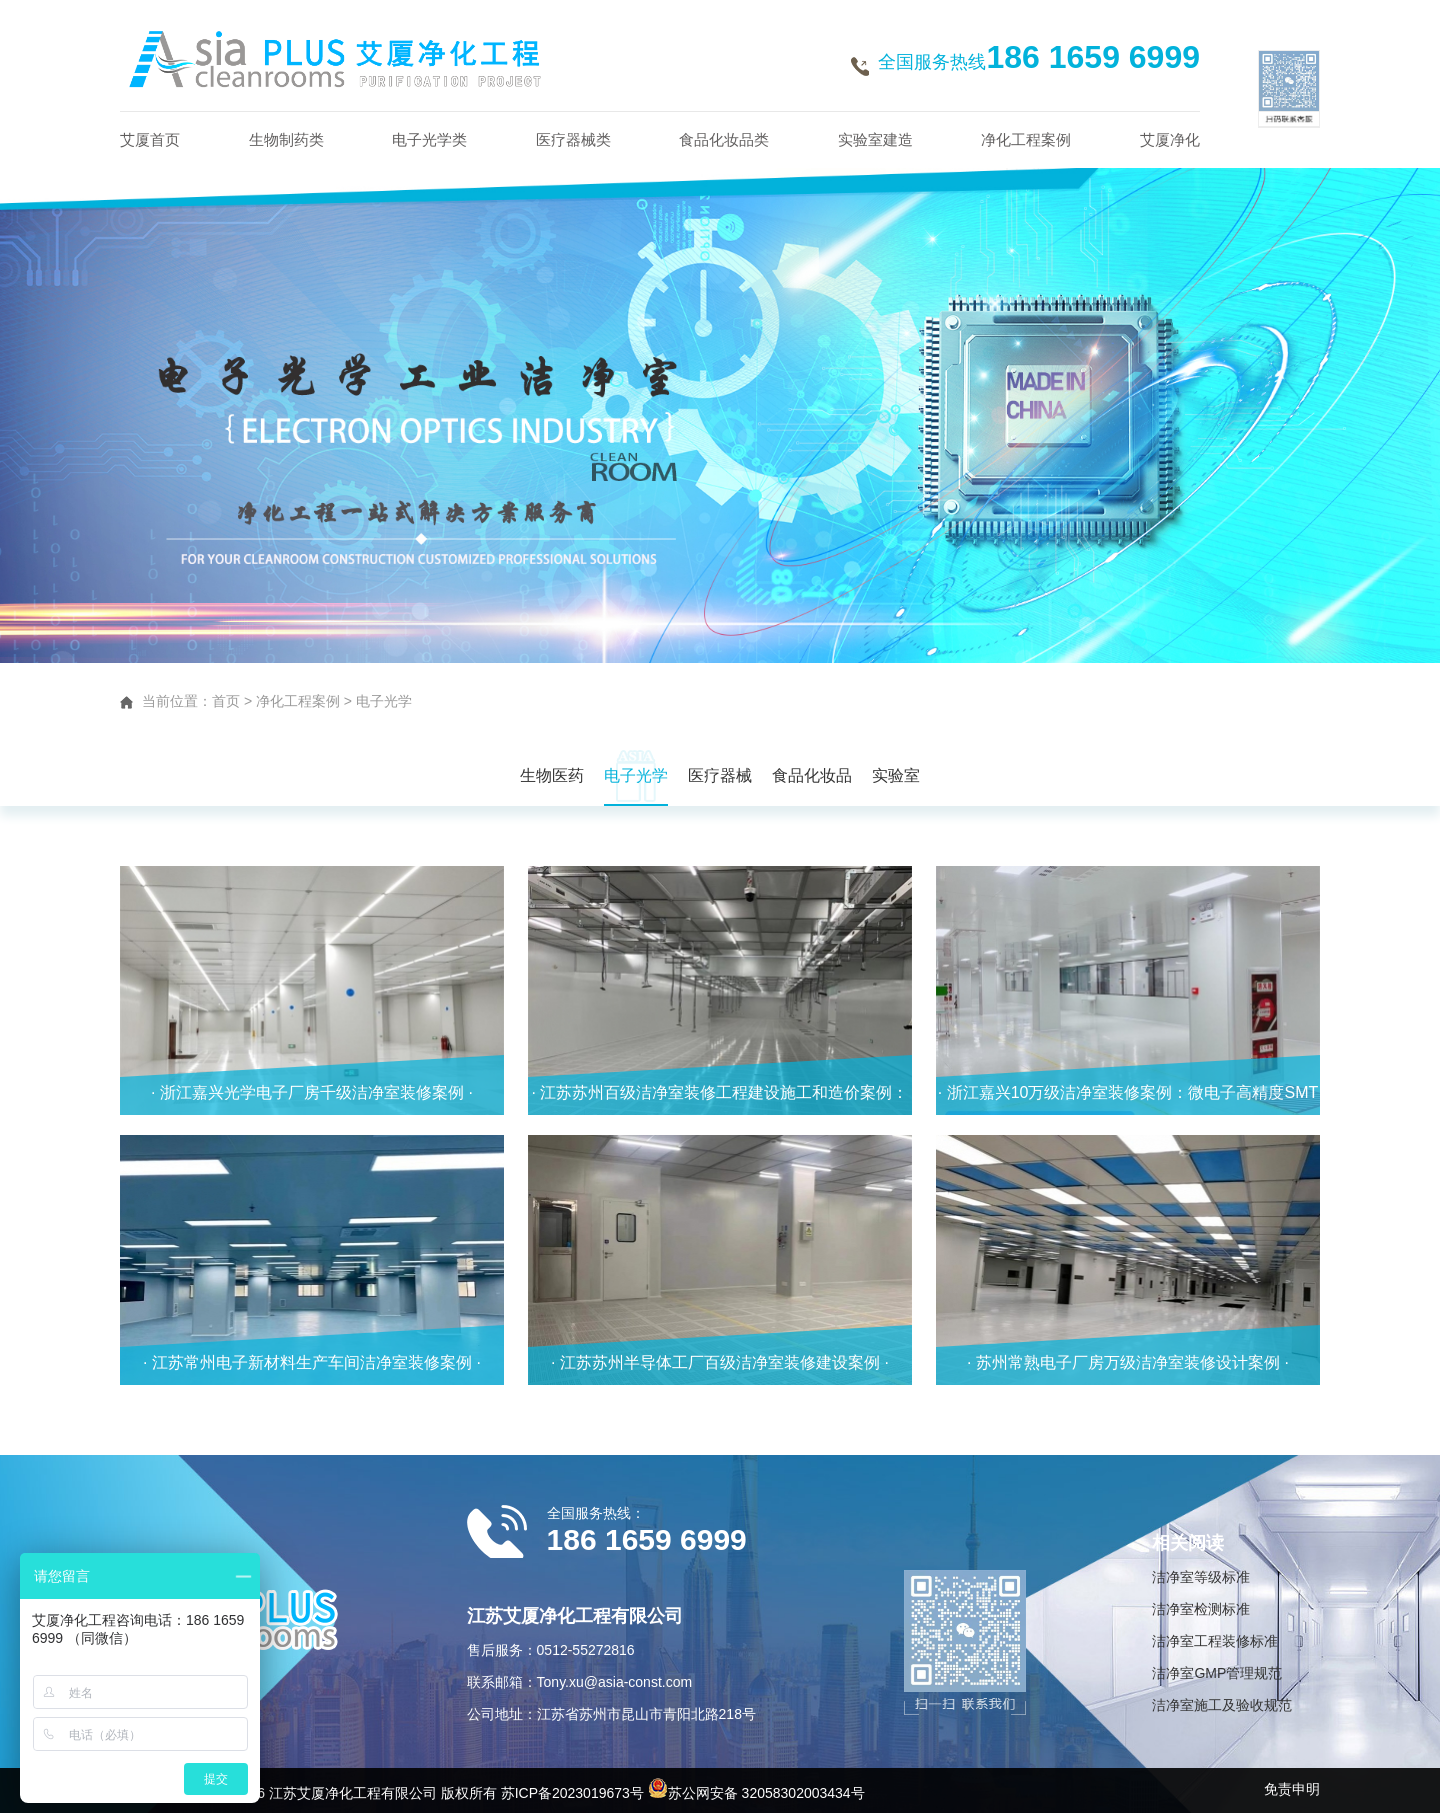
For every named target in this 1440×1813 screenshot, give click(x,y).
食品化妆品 (812, 775)
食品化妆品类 (724, 139)
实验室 (896, 775)
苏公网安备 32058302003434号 (756, 1793)
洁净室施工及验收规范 (1222, 1705)
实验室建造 (875, 139)
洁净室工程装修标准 (1215, 1641)
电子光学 (384, 701)
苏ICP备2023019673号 (572, 1793)
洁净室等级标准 (1201, 1577)
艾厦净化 (1170, 139)
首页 (226, 701)
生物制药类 (286, 139)
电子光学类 (429, 139)
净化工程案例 (1026, 139)
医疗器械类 (573, 139)
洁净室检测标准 (1201, 1609)
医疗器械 (720, 775)
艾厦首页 (150, 139)
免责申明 (1292, 1789)
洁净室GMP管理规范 (1217, 1673)
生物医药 (552, 775)
